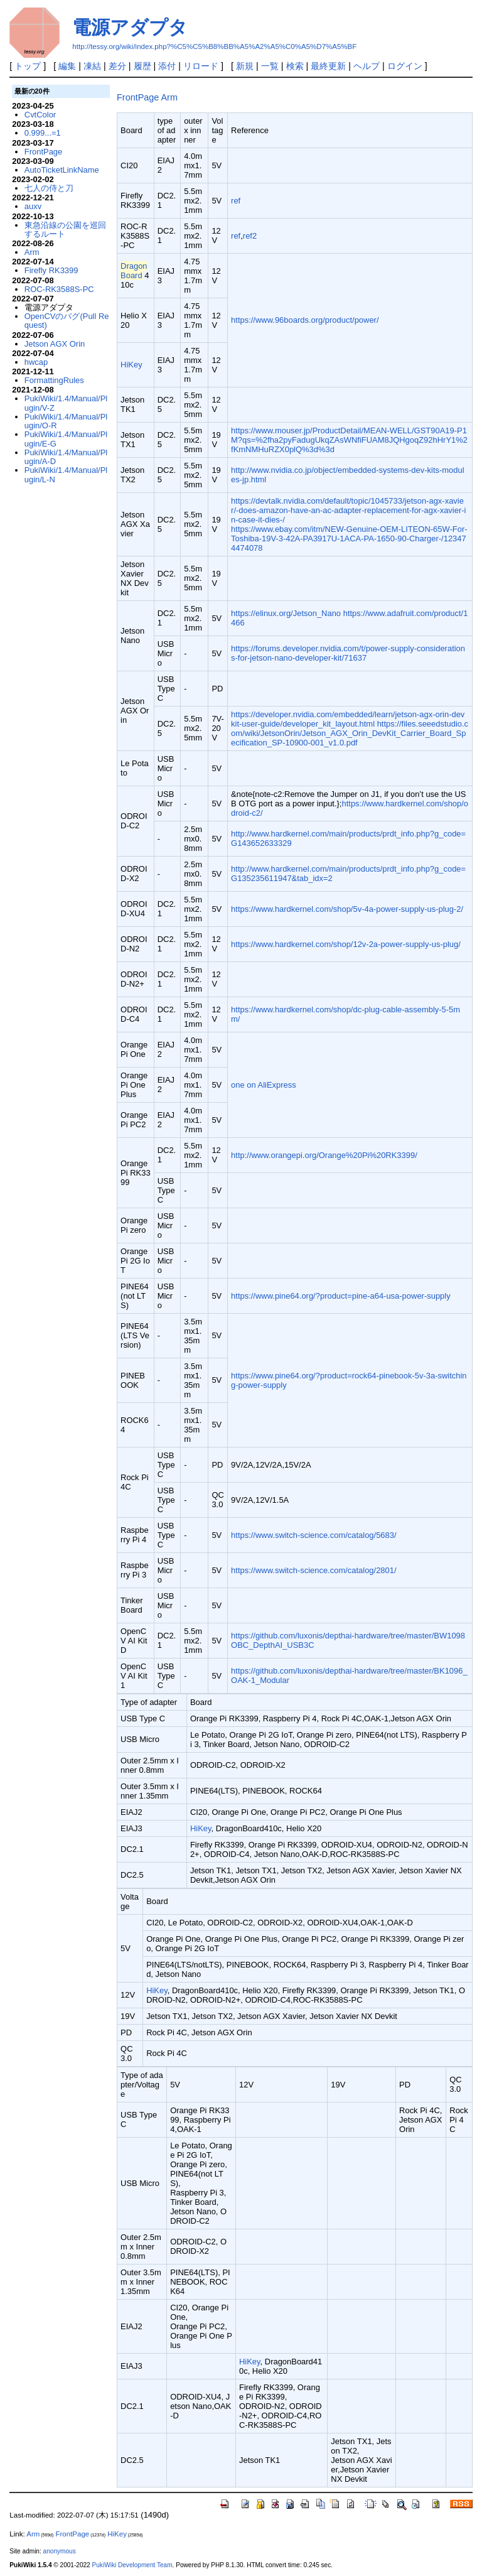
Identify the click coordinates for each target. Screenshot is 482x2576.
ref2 (250, 236)
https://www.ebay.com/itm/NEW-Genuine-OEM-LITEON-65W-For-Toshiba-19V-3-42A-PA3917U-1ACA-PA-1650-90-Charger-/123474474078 (349, 538)
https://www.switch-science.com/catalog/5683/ (314, 1535)
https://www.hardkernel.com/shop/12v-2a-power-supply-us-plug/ (346, 944)
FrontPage (138, 97)
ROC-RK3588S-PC (59, 289)
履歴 (142, 66)
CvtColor (40, 114)
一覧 (270, 66)
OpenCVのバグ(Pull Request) (66, 320)
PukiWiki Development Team (132, 2565)
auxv (32, 206)
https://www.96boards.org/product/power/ (304, 320)
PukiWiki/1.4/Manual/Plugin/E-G (65, 439)
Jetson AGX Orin (54, 344)
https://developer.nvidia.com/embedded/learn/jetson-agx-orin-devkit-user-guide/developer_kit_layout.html (347, 719)
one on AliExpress (263, 1085)
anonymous (59, 2551)
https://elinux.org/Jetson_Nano (286, 613)
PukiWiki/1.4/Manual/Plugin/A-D (65, 457)
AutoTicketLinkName (61, 170)
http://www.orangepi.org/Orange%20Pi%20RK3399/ (324, 1155)
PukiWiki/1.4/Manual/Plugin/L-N (65, 474)
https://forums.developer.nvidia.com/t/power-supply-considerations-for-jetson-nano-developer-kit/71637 (348, 653)
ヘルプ (366, 66)
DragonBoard (133, 270)
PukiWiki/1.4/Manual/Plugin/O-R (65, 421)
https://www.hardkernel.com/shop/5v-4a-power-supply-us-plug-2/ (347, 909)
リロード (200, 66)
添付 (167, 66)
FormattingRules (54, 380)
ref (235, 200)
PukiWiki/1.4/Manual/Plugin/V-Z (65, 403)
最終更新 (328, 66)
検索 (295, 66)
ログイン (404, 66)
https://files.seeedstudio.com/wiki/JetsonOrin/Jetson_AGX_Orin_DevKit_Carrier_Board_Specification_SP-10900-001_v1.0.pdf (349, 733)
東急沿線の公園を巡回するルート (65, 229)
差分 (117, 66)
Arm (169, 97)
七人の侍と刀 (48, 188)
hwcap (36, 362)
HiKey (131, 364)
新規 (245, 66)
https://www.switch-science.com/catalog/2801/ (314, 1570)
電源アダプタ (130, 27)
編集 (67, 66)
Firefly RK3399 (51, 270)
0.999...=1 (42, 133)
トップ (27, 66)
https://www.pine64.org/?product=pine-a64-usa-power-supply (341, 1296)
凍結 (92, 66)
